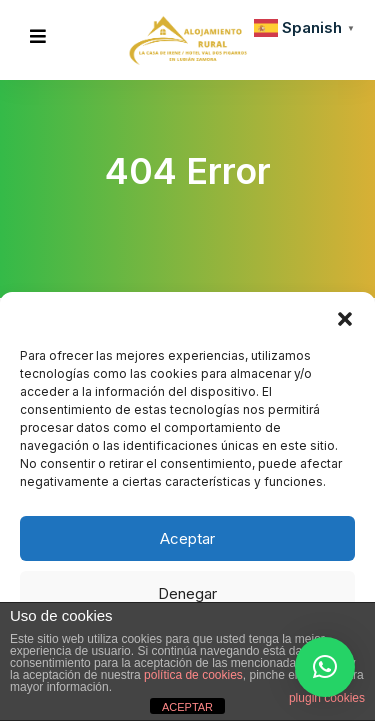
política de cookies (193, 675)
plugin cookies (327, 698)
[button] (345, 317)
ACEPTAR (187, 707)
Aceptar (187, 538)
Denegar (187, 593)
